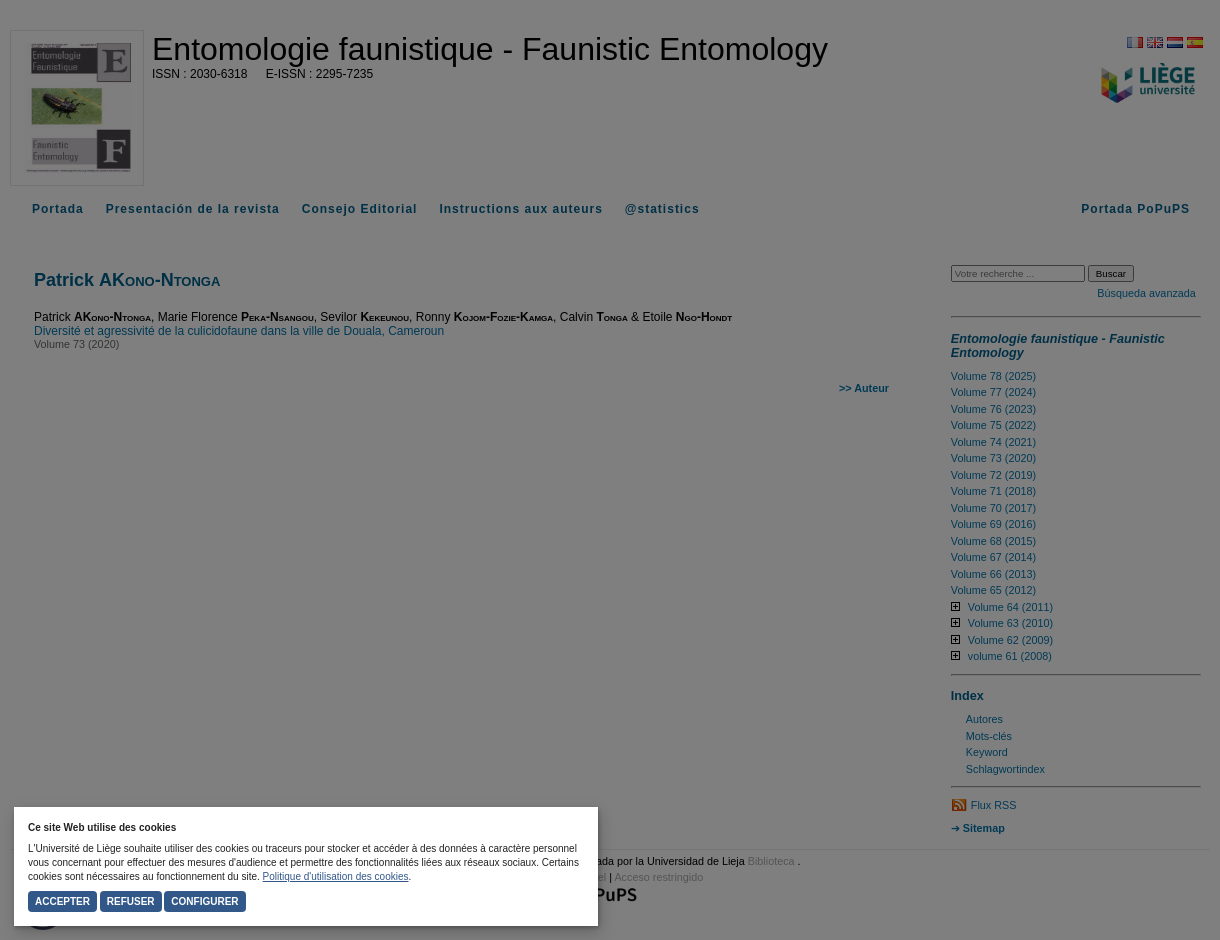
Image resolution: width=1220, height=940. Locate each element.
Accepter (62, 901)
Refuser (131, 901)
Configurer (204, 901)
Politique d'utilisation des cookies (336, 876)
